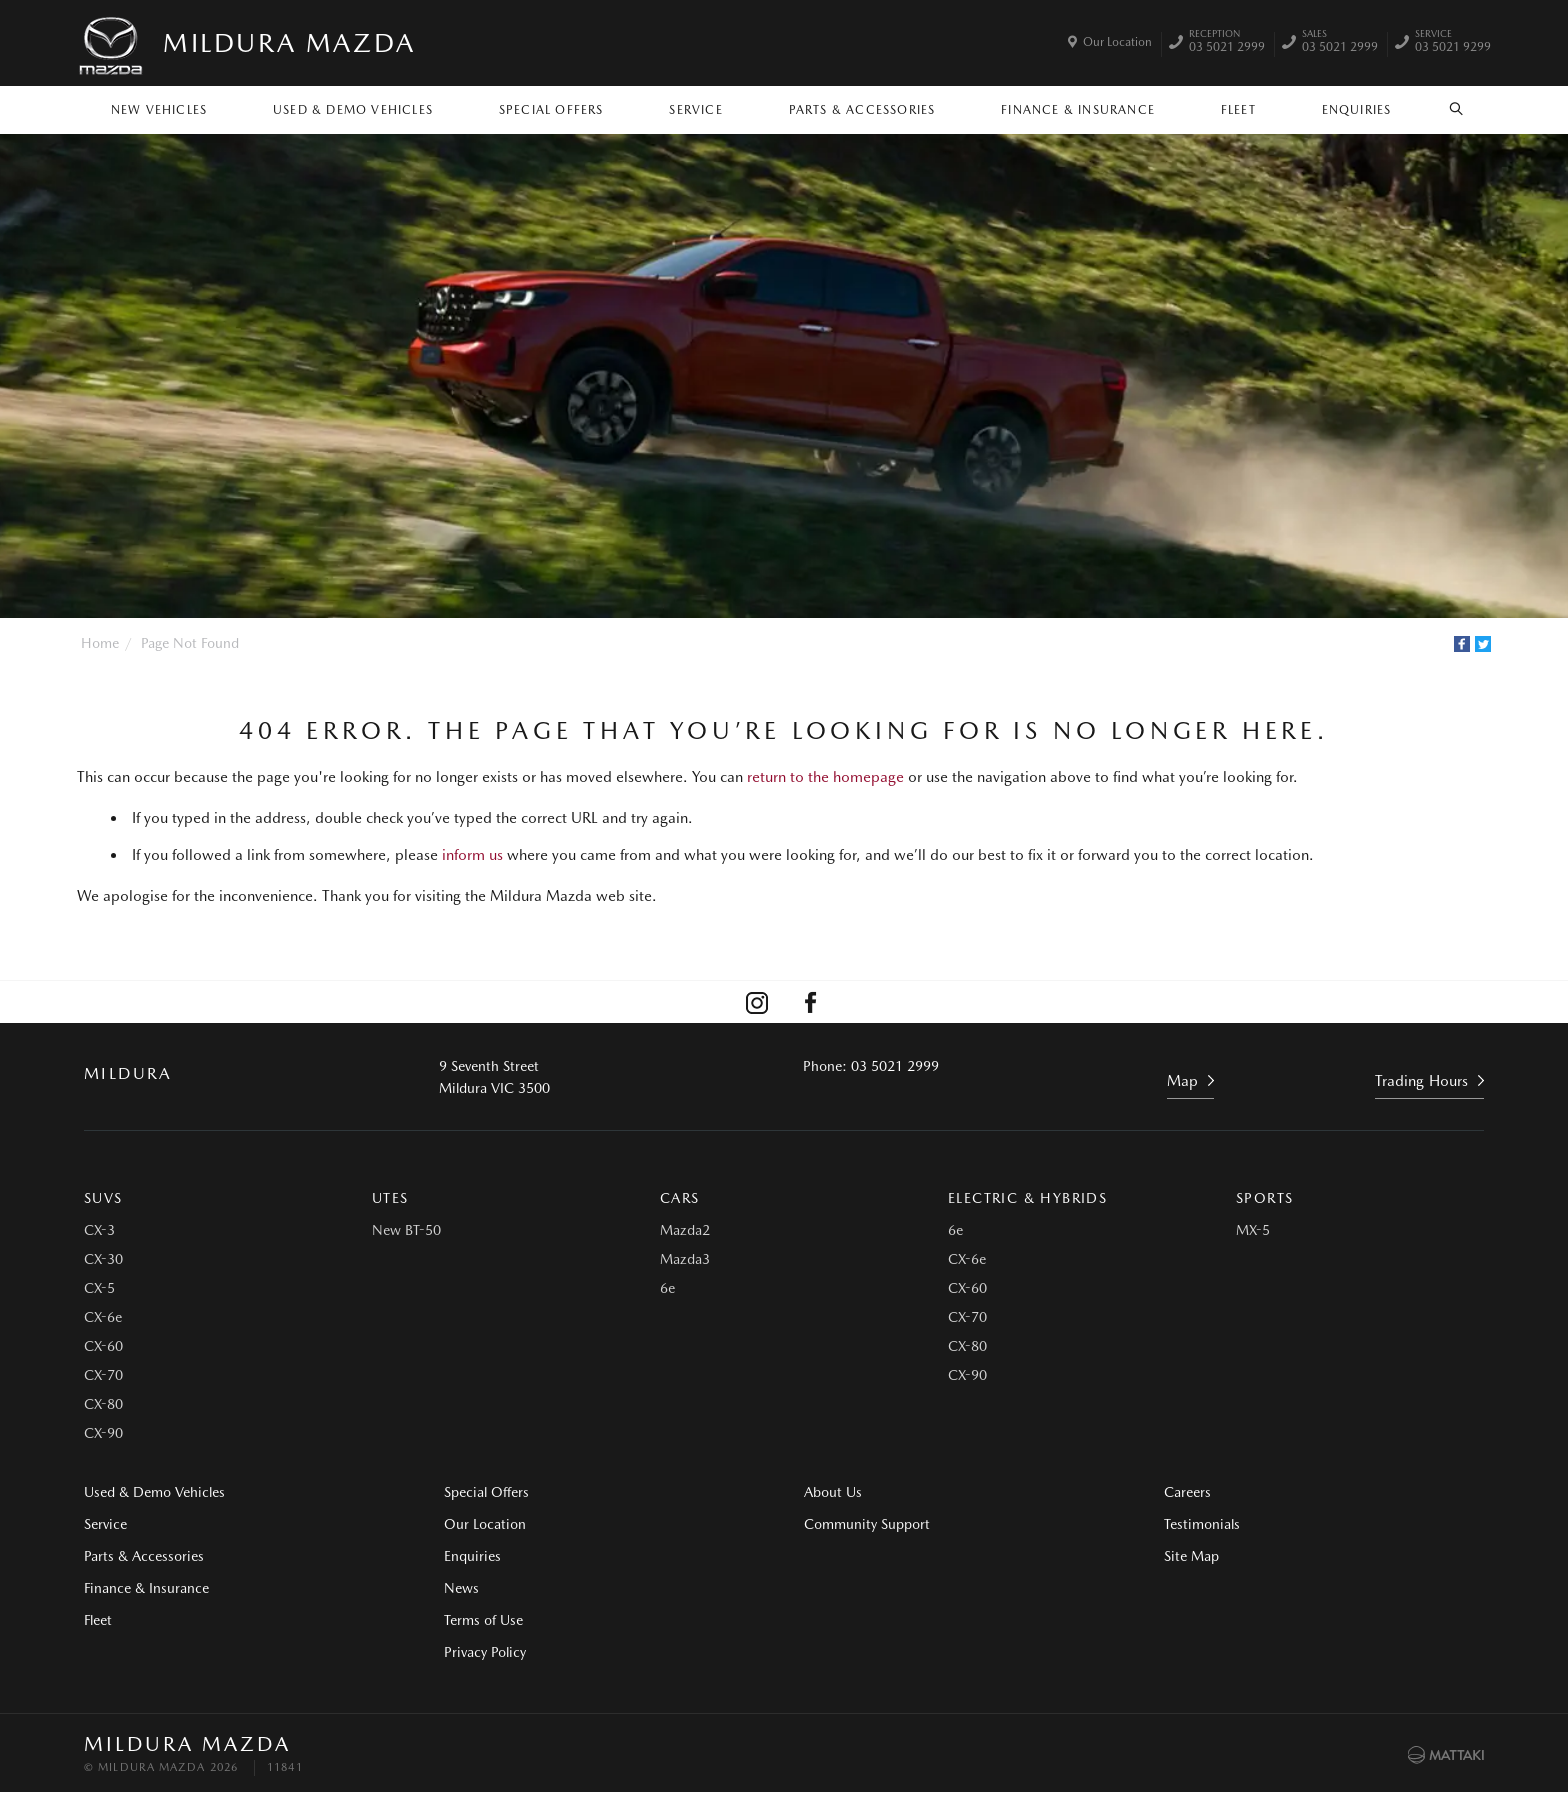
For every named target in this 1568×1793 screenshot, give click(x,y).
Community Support (867, 1524)
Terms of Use (483, 1620)
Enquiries (1357, 110)
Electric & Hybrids (1027, 1198)
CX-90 (103, 1433)
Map (1182, 1081)
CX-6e (103, 1317)
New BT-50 (406, 1230)
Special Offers (551, 110)
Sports (1264, 1198)
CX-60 (103, 1346)
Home (100, 643)
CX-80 (103, 1404)
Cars (680, 1198)
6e (667, 1288)
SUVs (103, 1198)
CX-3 (99, 1230)
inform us (472, 855)
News (461, 1588)
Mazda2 (685, 1230)
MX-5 (1253, 1230)
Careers (1187, 1492)
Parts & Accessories (862, 110)
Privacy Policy (485, 1652)
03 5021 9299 (1453, 43)
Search (1445, 109)
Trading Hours (1421, 1081)
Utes (390, 1198)
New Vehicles (159, 110)
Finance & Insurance (1078, 110)
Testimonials (1202, 1524)
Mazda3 (685, 1259)
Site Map (1191, 1556)
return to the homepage (825, 777)
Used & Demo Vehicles (353, 110)
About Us (833, 1492)
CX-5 (99, 1288)
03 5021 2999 (1227, 43)
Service (695, 110)
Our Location (1117, 42)
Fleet (1238, 110)
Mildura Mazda (289, 42)
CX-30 (103, 1259)
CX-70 (103, 1375)
